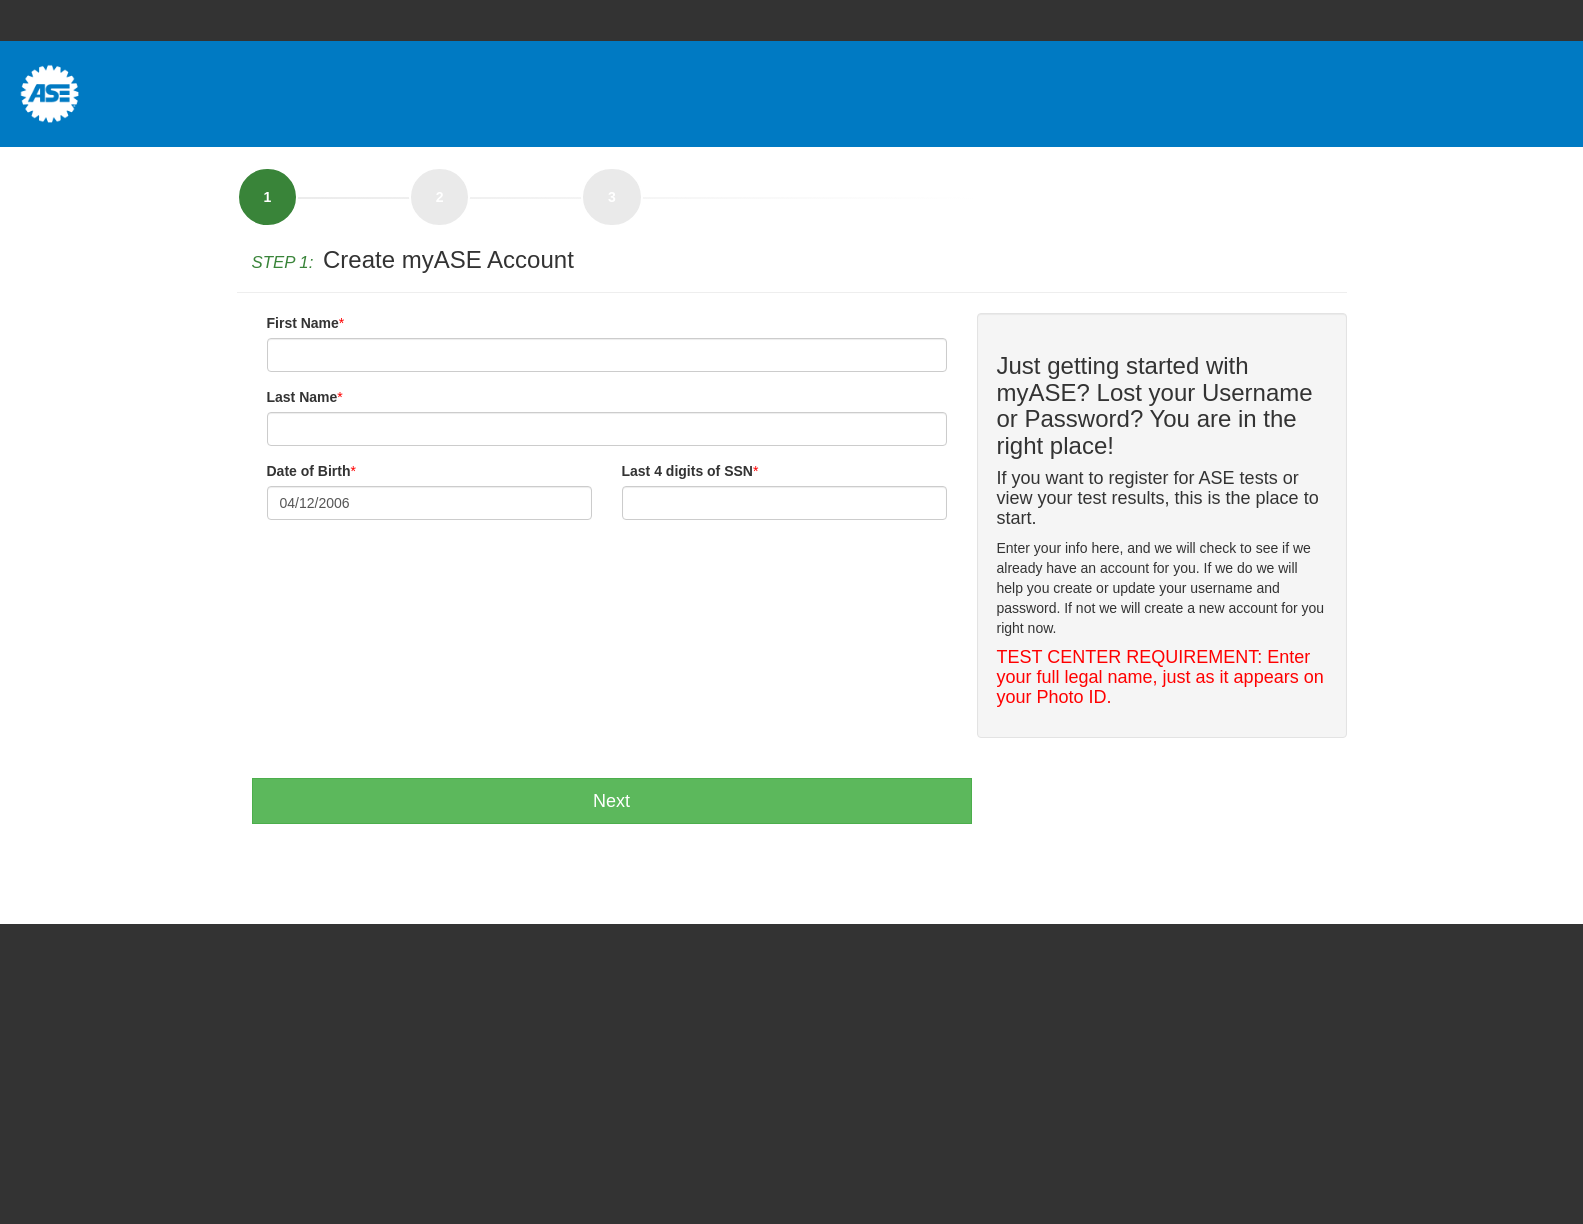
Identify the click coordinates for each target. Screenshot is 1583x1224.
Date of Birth (309, 471)
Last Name (302, 397)
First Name (303, 323)
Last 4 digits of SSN (687, 471)
